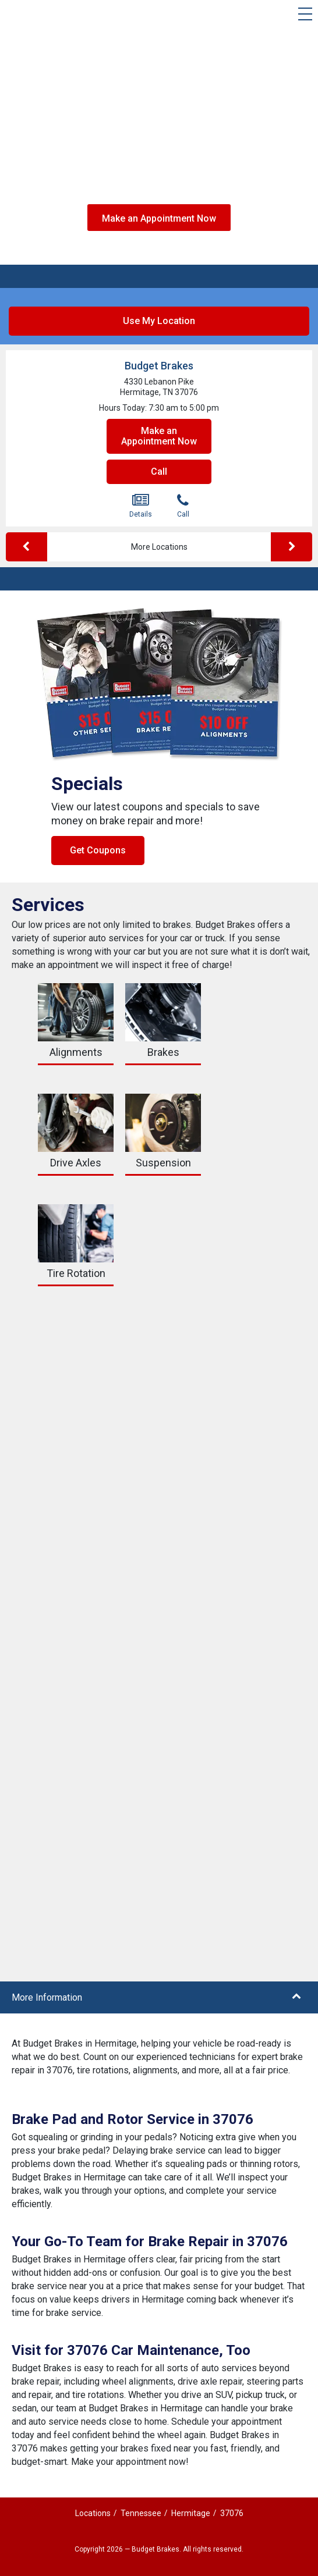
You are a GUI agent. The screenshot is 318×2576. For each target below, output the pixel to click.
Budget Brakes (159, 366)
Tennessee (141, 2513)
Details (140, 505)
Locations (93, 2513)
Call (159, 471)
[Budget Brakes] (33, 17)
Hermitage (190, 2513)
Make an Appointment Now (159, 218)
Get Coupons (98, 850)
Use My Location (159, 320)
